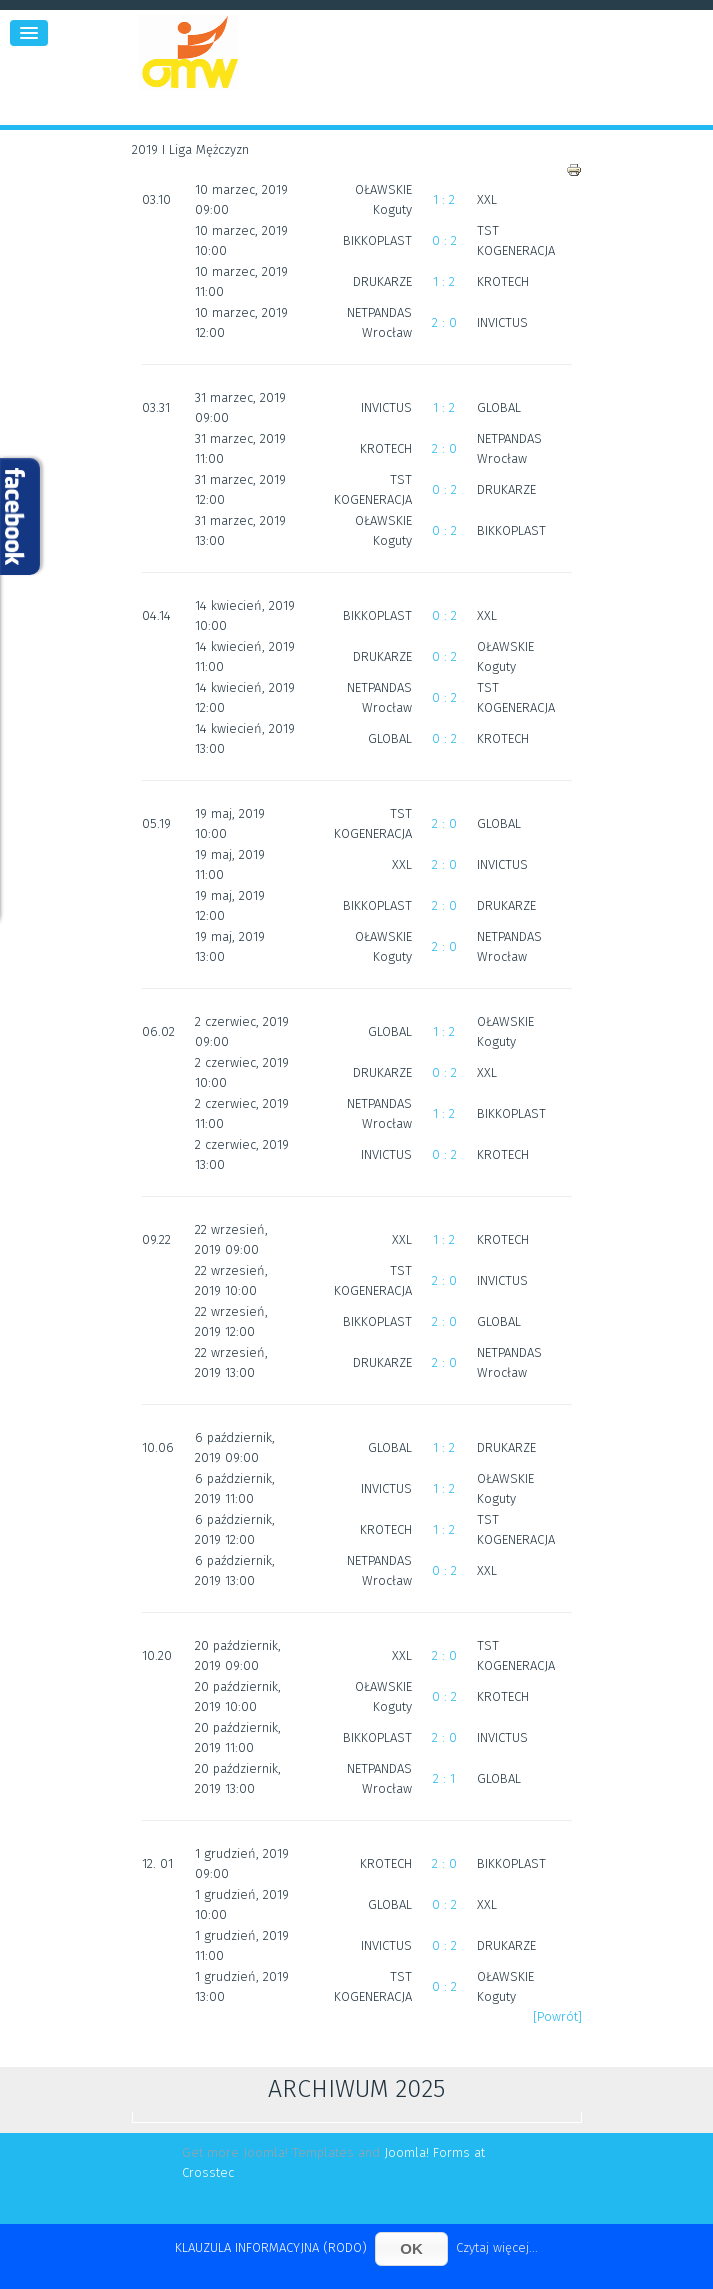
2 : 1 (444, 1778)
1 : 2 (444, 199)
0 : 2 (444, 240)
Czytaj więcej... (497, 2247)
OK (411, 2248)
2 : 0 (444, 322)
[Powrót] (557, 2016)
